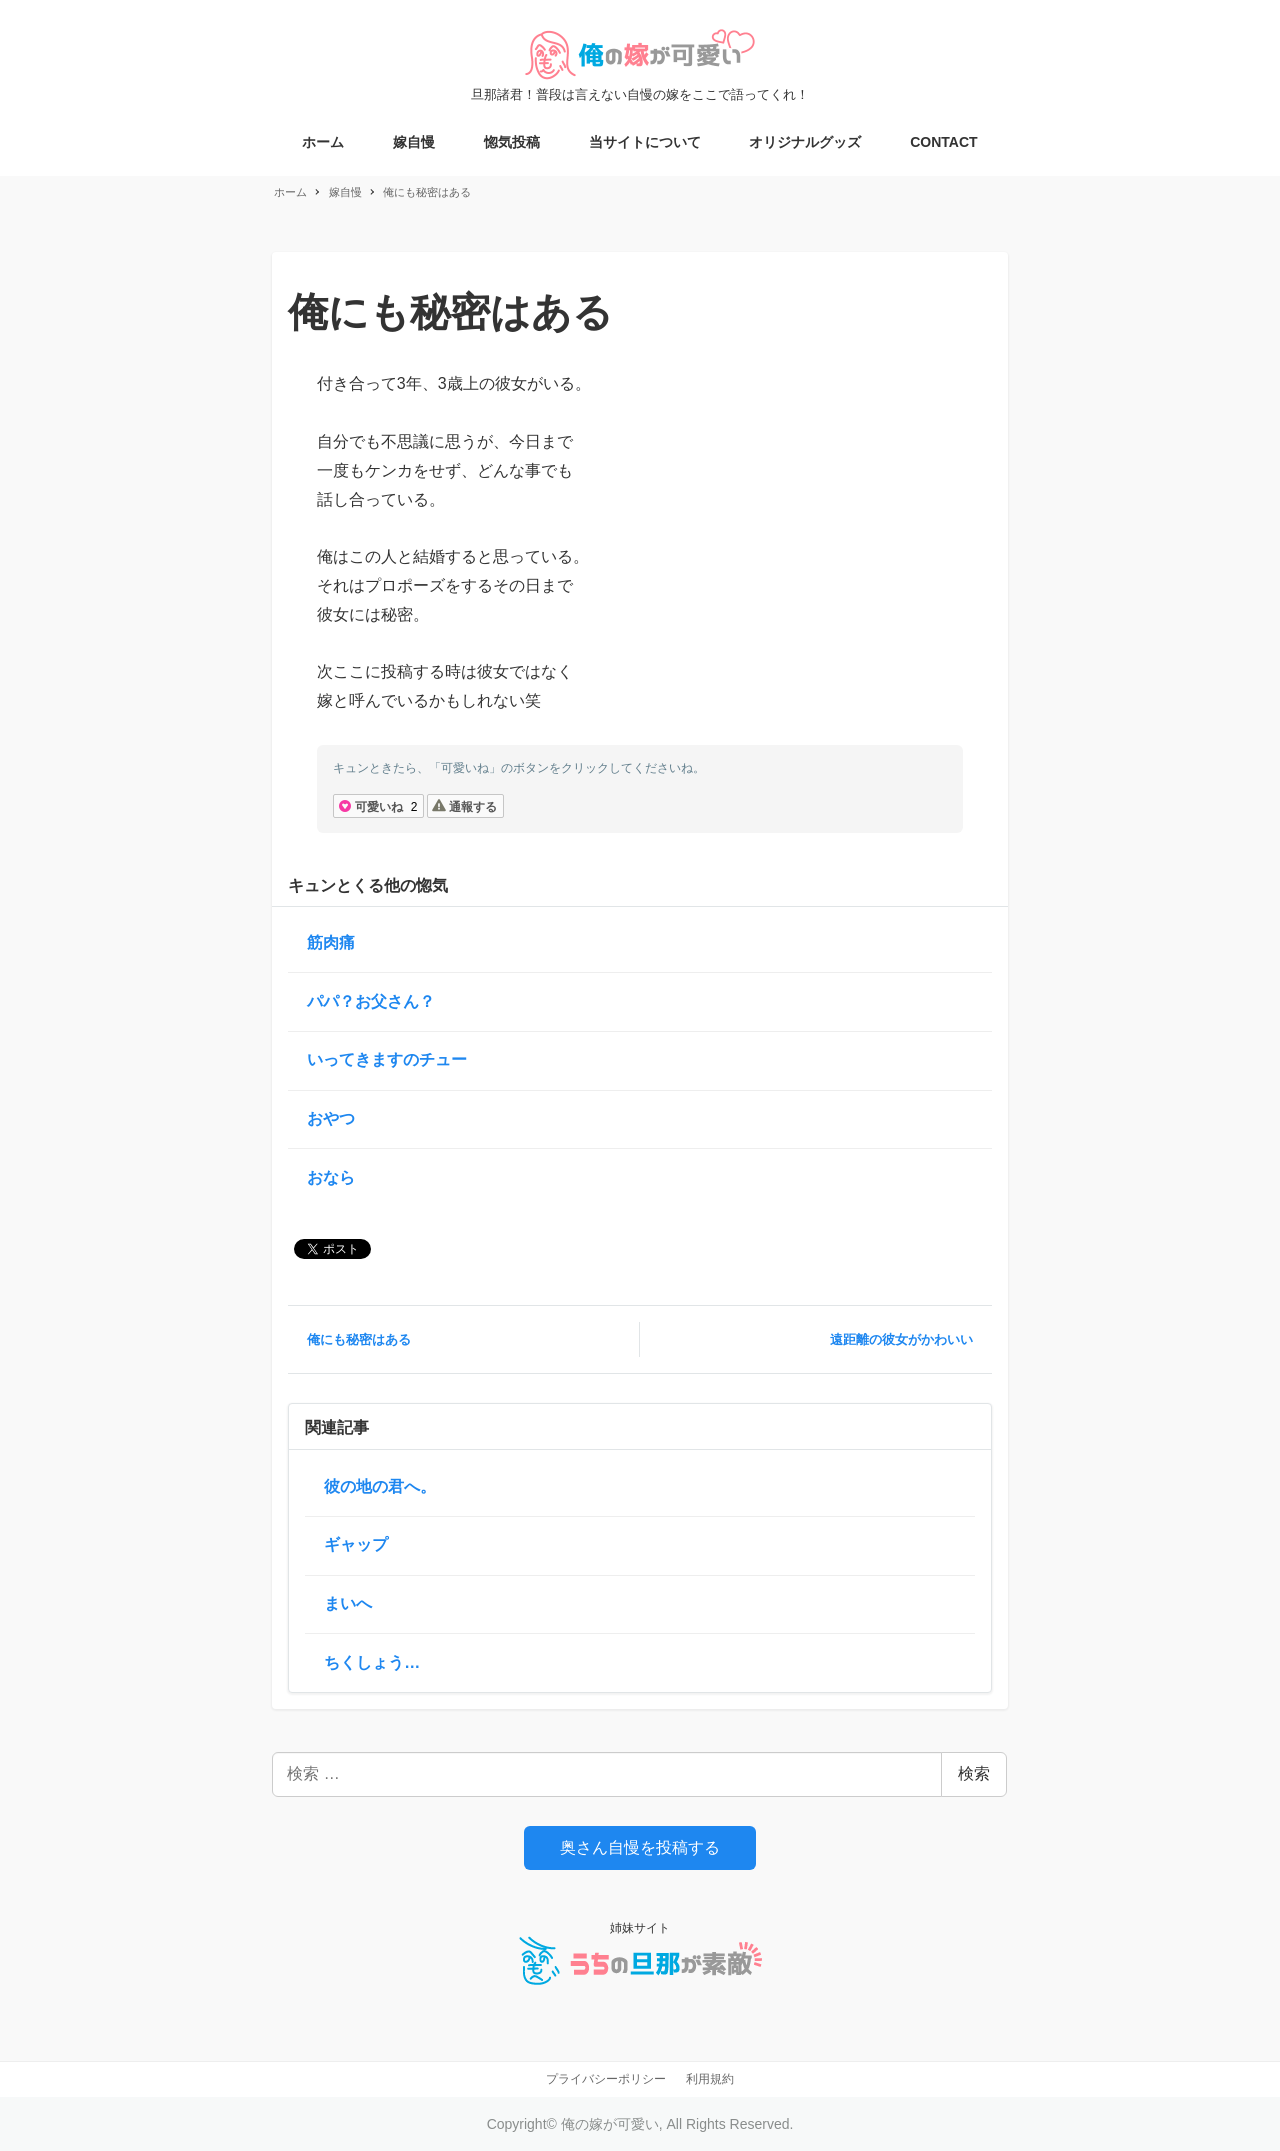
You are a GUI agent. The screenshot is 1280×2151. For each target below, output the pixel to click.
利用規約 (710, 2079)
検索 (974, 1773)
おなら (331, 1177)
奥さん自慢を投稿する (640, 1847)
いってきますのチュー (387, 1059)
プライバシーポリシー (606, 2079)
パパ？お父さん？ (371, 1001)
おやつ (331, 1118)
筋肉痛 (331, 942)
